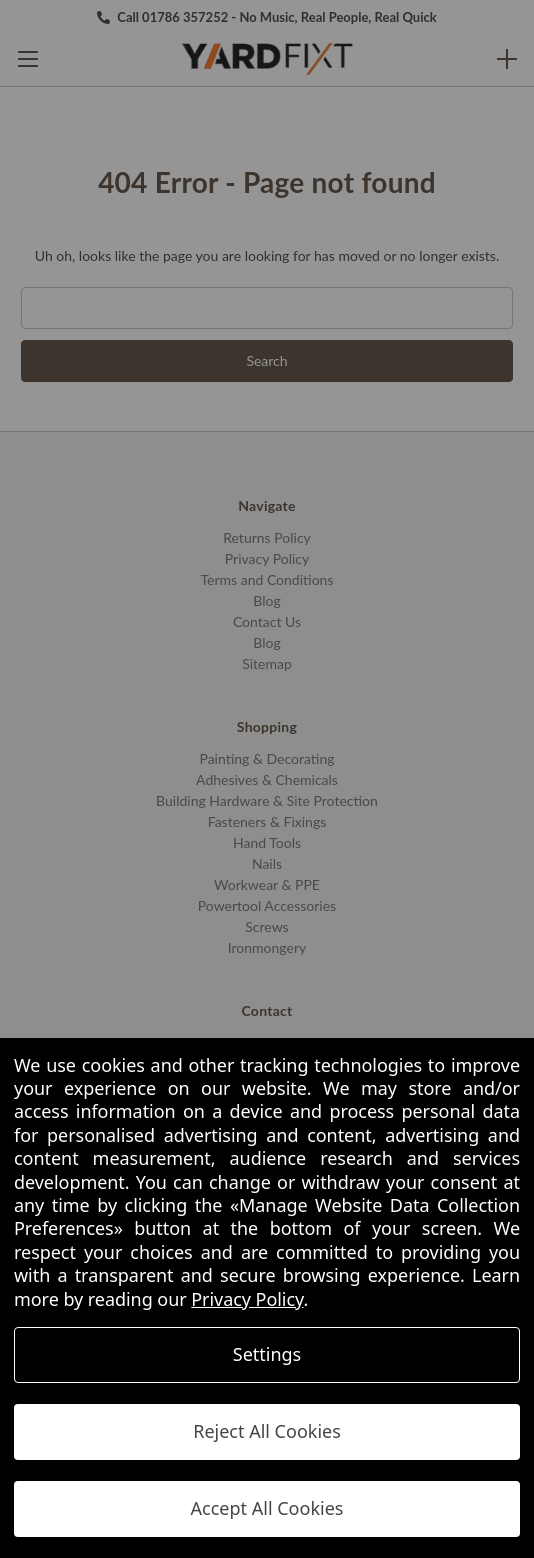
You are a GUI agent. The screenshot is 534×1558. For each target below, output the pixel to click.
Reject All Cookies (267, 1431)
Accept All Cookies (267, 1508)
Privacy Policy (247, 1299)
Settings (267, 1354)
